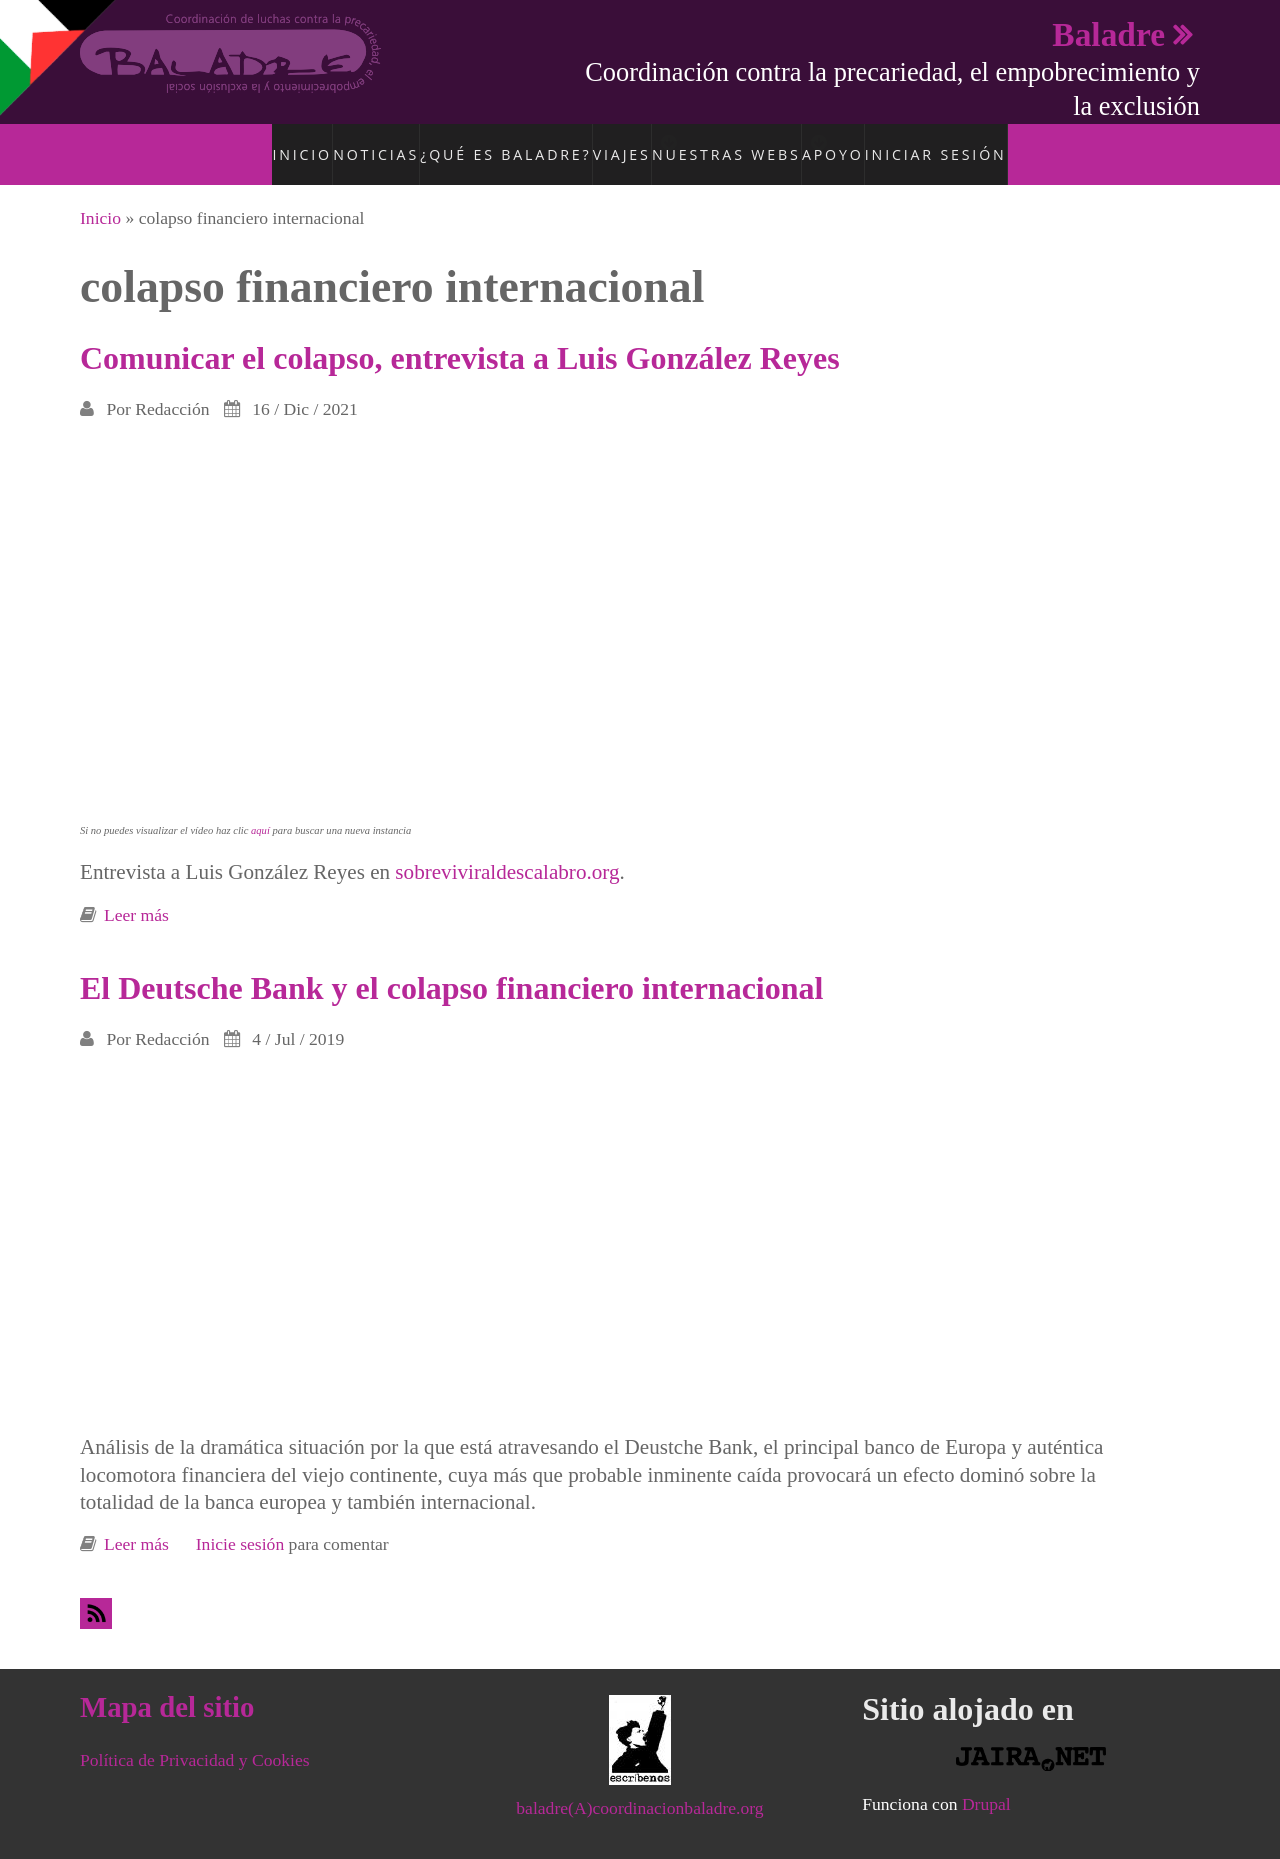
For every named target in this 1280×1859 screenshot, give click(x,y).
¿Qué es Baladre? (490, 143)
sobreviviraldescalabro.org (507, 851)
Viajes (601, 143)
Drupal (986, 1782)
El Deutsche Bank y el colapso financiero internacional (451, 966)
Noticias (371, 143)
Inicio (294, 143)
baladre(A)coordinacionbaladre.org (639, 1786)
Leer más (136, 893)
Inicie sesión (240, 1523)
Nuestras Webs (730, 143)
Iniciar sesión (956, 143)
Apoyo (857, 143)
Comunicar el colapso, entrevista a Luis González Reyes (460, 336)
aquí (260, 809)
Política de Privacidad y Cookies (195, 1738)
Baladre (1108, 34)
